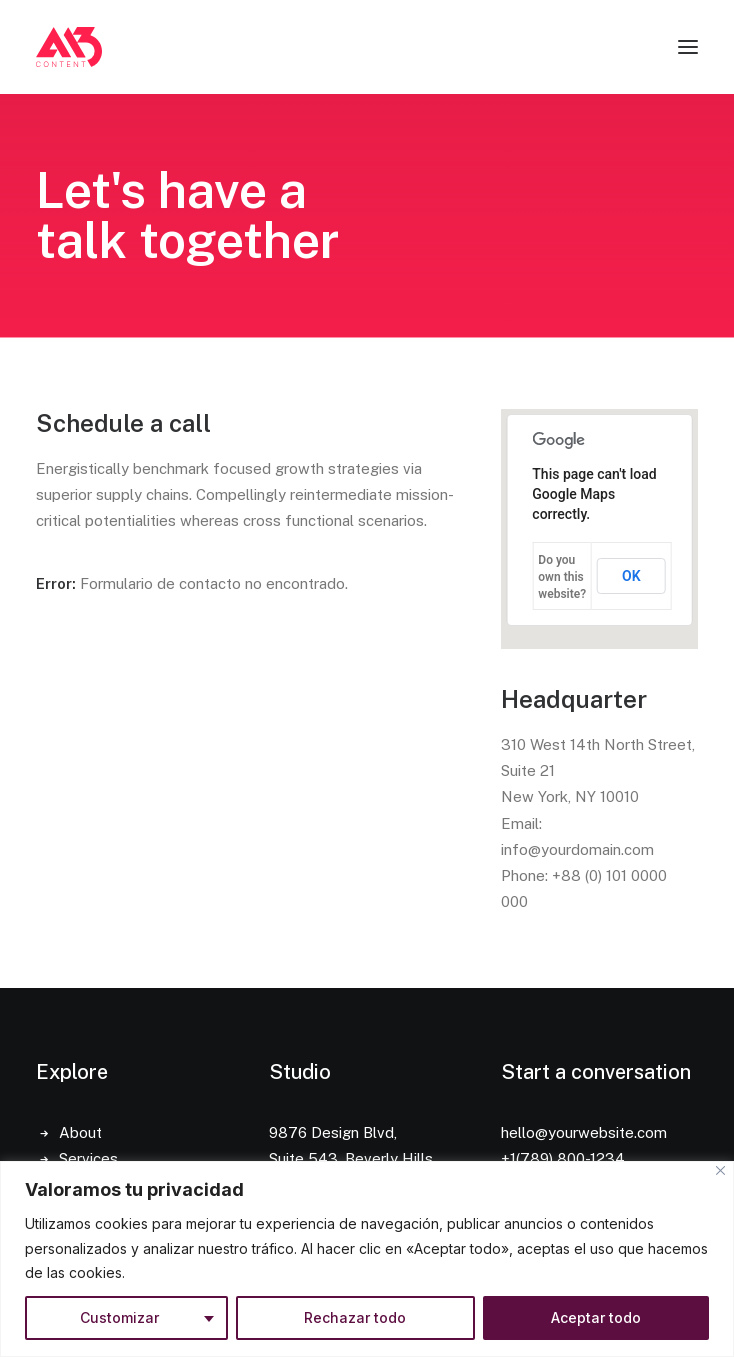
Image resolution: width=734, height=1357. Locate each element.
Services (88, 1158)
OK (631, 576)
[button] (688, 47)
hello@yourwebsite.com (584, 1132)
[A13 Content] (69, 47)
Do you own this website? (562, 577)
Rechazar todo (355, 1317)
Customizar (119, 1317)
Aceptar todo (596, 1317)
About (80, 1132)
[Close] (720, 1170)
